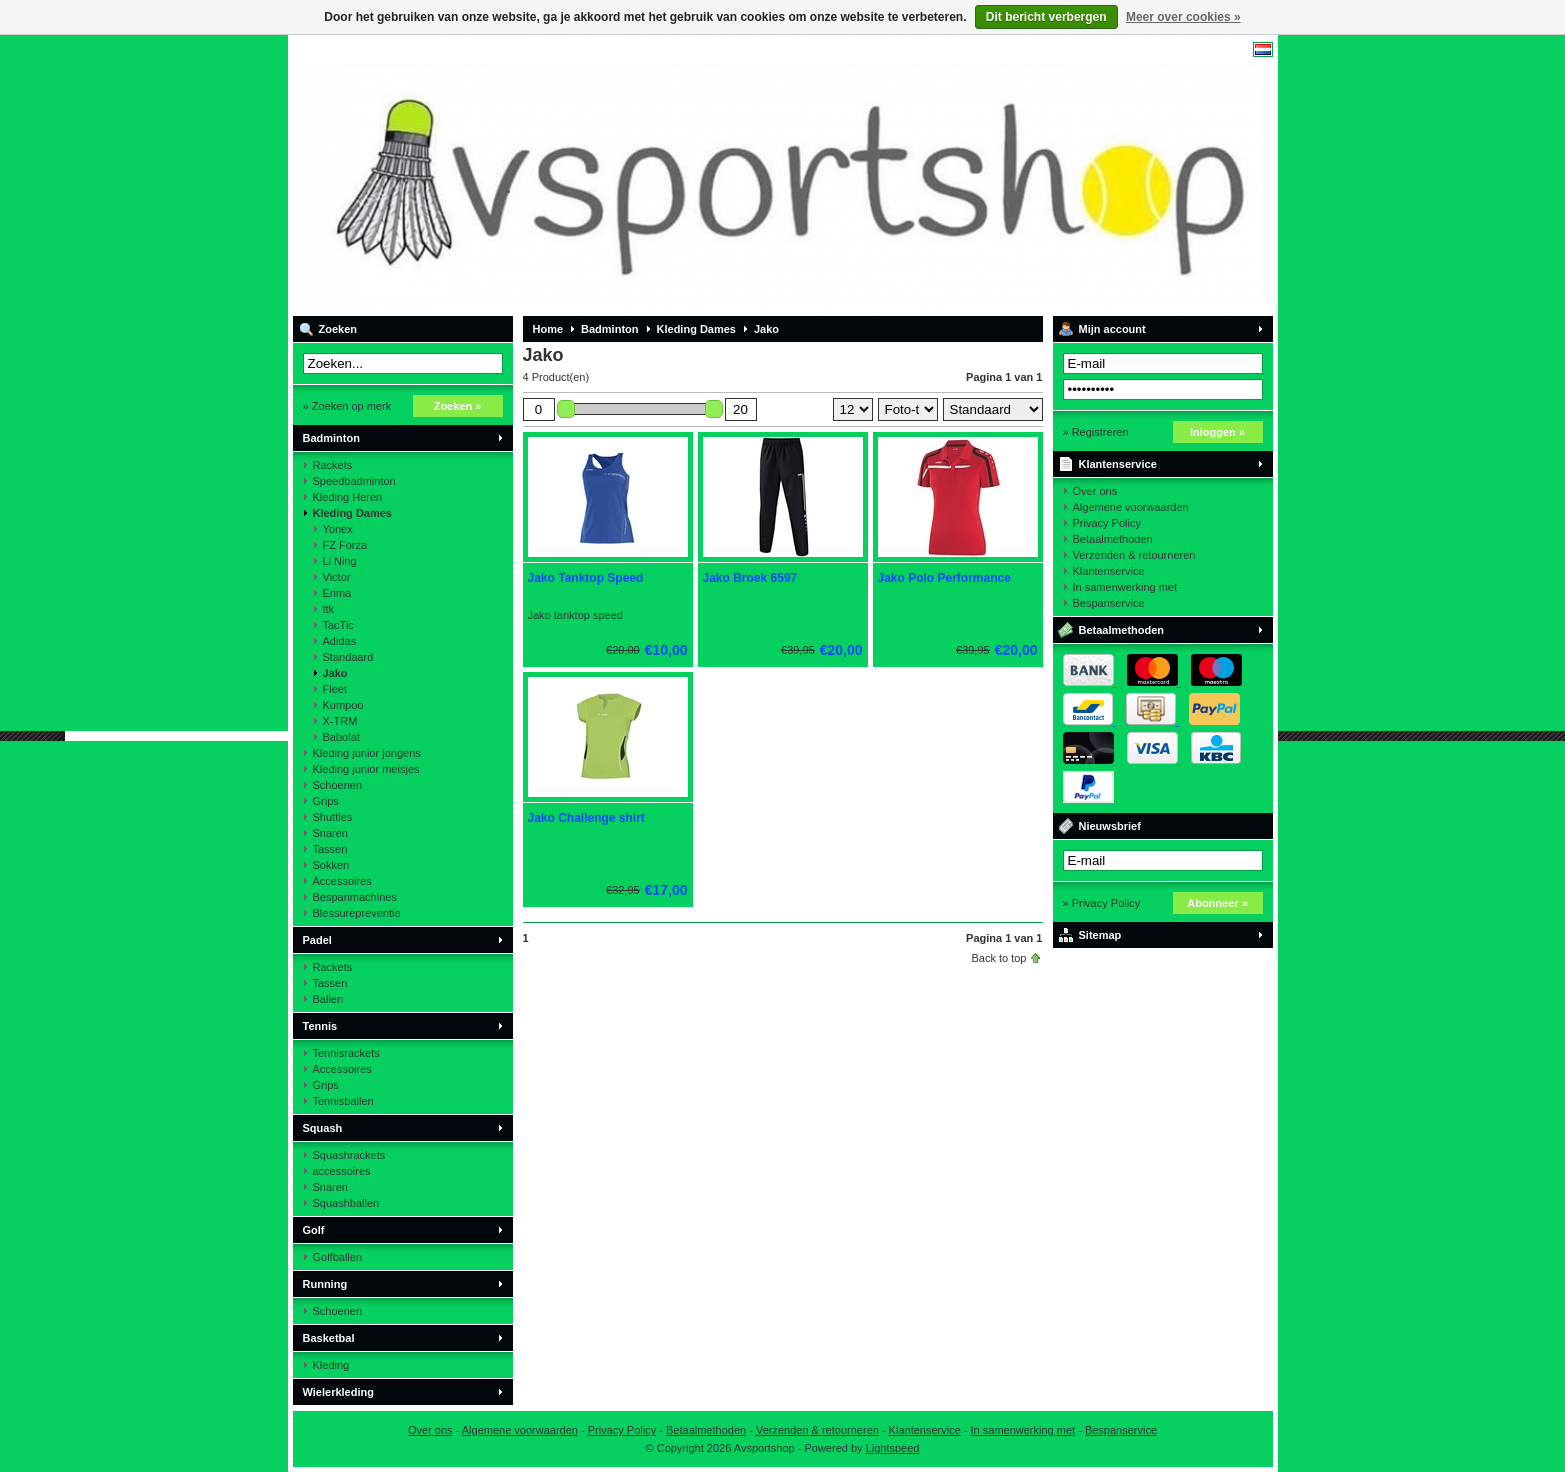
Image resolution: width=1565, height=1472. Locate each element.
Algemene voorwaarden (1131, 507)
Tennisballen (343, 1101)
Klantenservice (1118, 464)
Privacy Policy (1107, 523)
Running (325, 1284)
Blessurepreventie (357, 913)
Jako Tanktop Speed (586, 578)
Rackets (333, 465)
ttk (329, 609)
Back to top (998, 958)
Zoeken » (458, 406)
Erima (337, 593)
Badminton (331, 438)
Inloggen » (1217, 432)
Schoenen (338, 785)
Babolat (341, 737)
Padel (317, 940)
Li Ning (340, 561)
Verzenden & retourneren (1134, 555)
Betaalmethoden (1113, 539)
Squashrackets (349, 1155)
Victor (337, 577)
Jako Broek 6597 (750, 578)
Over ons (1095, 491)
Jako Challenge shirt (586, 818)
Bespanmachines (355, 897)
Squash (323, 1128)
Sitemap (1100, 935)
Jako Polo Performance (944, 578)
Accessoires (342, 881)
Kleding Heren (348, 497)
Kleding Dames (352, 513)
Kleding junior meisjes (366, 769)
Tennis (320, 1026)
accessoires (342, 1171)
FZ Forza (345, 545)
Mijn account (1112, 329)
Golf (314, 1230)
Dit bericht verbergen (1046, 17)
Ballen (328, 999)
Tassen (330, 849)
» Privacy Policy (1102, 903)
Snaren (330, 833)
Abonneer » (1217, 903)
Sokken (331, 865)
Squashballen (346, 1203)
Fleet (335, 689)
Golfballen (338, 1257)
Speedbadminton (354, 481)
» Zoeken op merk (347, 406)
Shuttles (333, 817)
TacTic (338, 625)
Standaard (348, 657)
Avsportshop (558, 175)
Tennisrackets (346, 1053)
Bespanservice (1109, 603)
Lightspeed (893, 1448)
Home (548, 329)
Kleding (331, 1365)
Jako (335, 673)
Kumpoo (343, 705)
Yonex (338, 529)
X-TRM (340, 721)
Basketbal (329, 1338)
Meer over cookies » (1183, 17)
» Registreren (1096, 432)
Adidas (340, 641)
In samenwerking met (1125, 587)
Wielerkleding (338, 1392)
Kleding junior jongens (367, 753)
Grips (326, 801)
